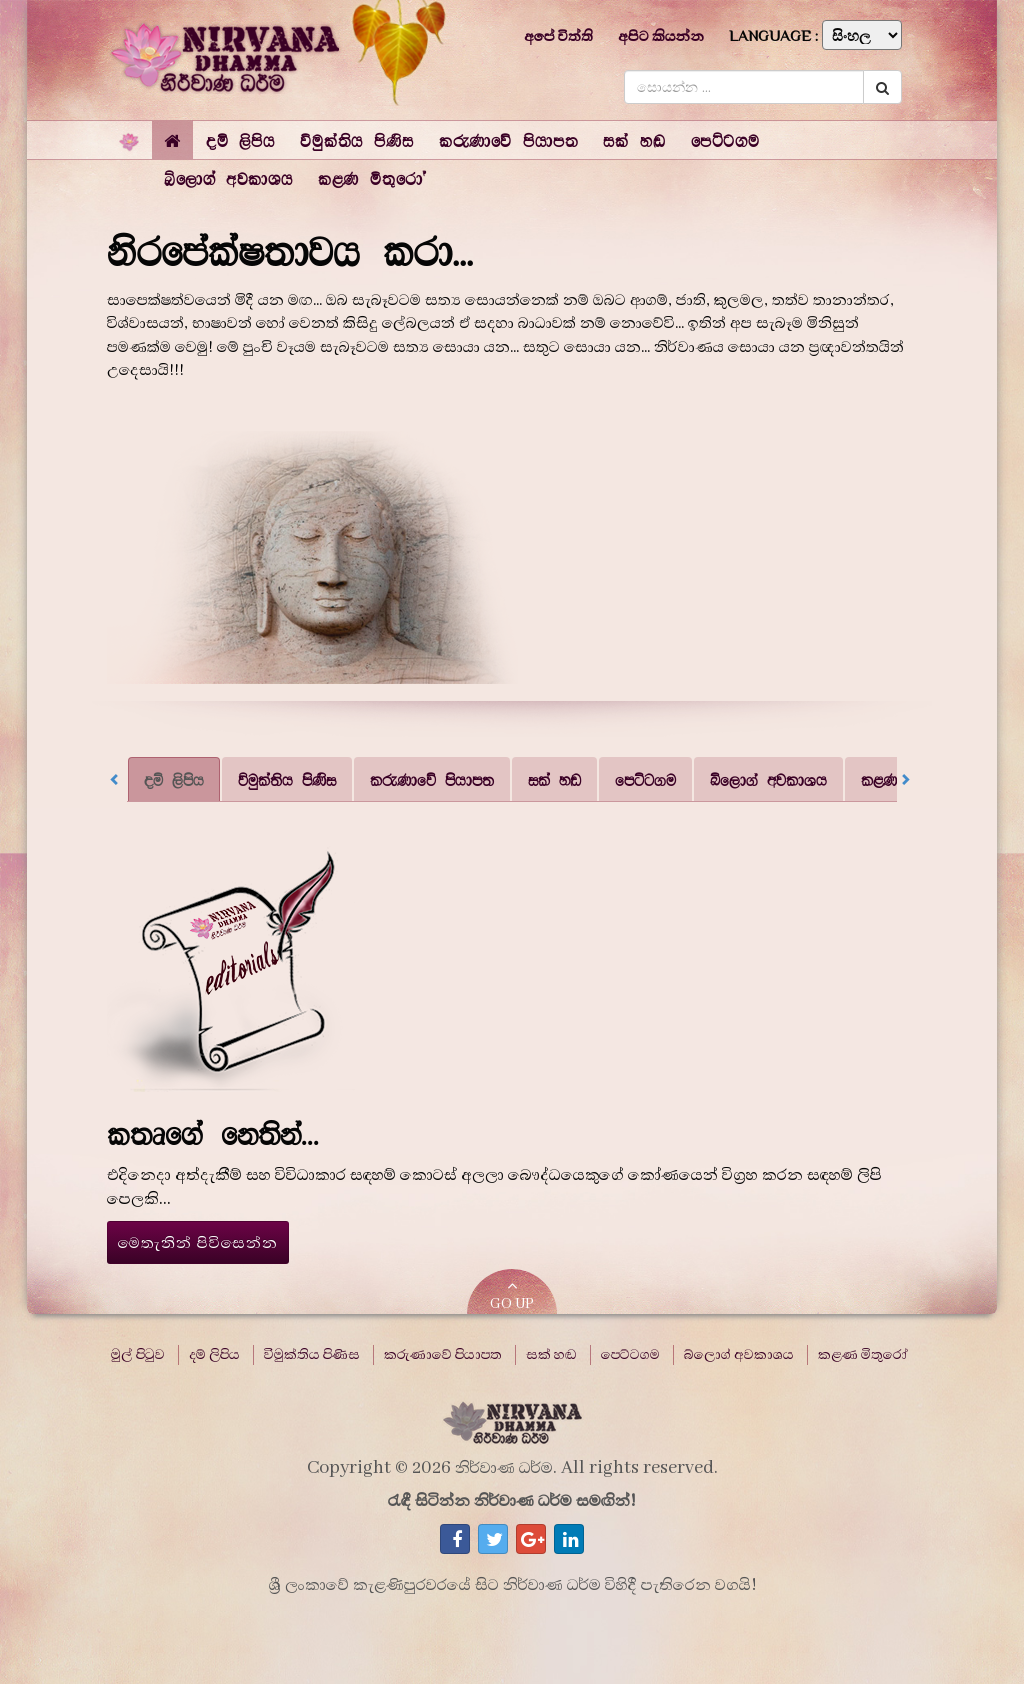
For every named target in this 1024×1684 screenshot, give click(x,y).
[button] (240, 140)
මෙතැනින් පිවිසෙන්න (198, 1243)
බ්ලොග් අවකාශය (739, 1355)
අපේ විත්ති (558, 36)
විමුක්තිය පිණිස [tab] (287, 779)
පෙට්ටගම (630, 1355)
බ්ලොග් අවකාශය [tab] (768, 779)
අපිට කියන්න (661, 36)
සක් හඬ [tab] (554, 779)
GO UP (512, 1295)
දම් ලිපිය (214, 1355)
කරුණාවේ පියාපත (443, 1355)
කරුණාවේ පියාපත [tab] (432, 779)
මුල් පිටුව (138, 1355)
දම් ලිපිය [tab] (174, 779)
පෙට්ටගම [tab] (645, 779)
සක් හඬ (551, 1355)
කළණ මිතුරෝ (863, 1355)
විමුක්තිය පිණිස (312, 1355)
